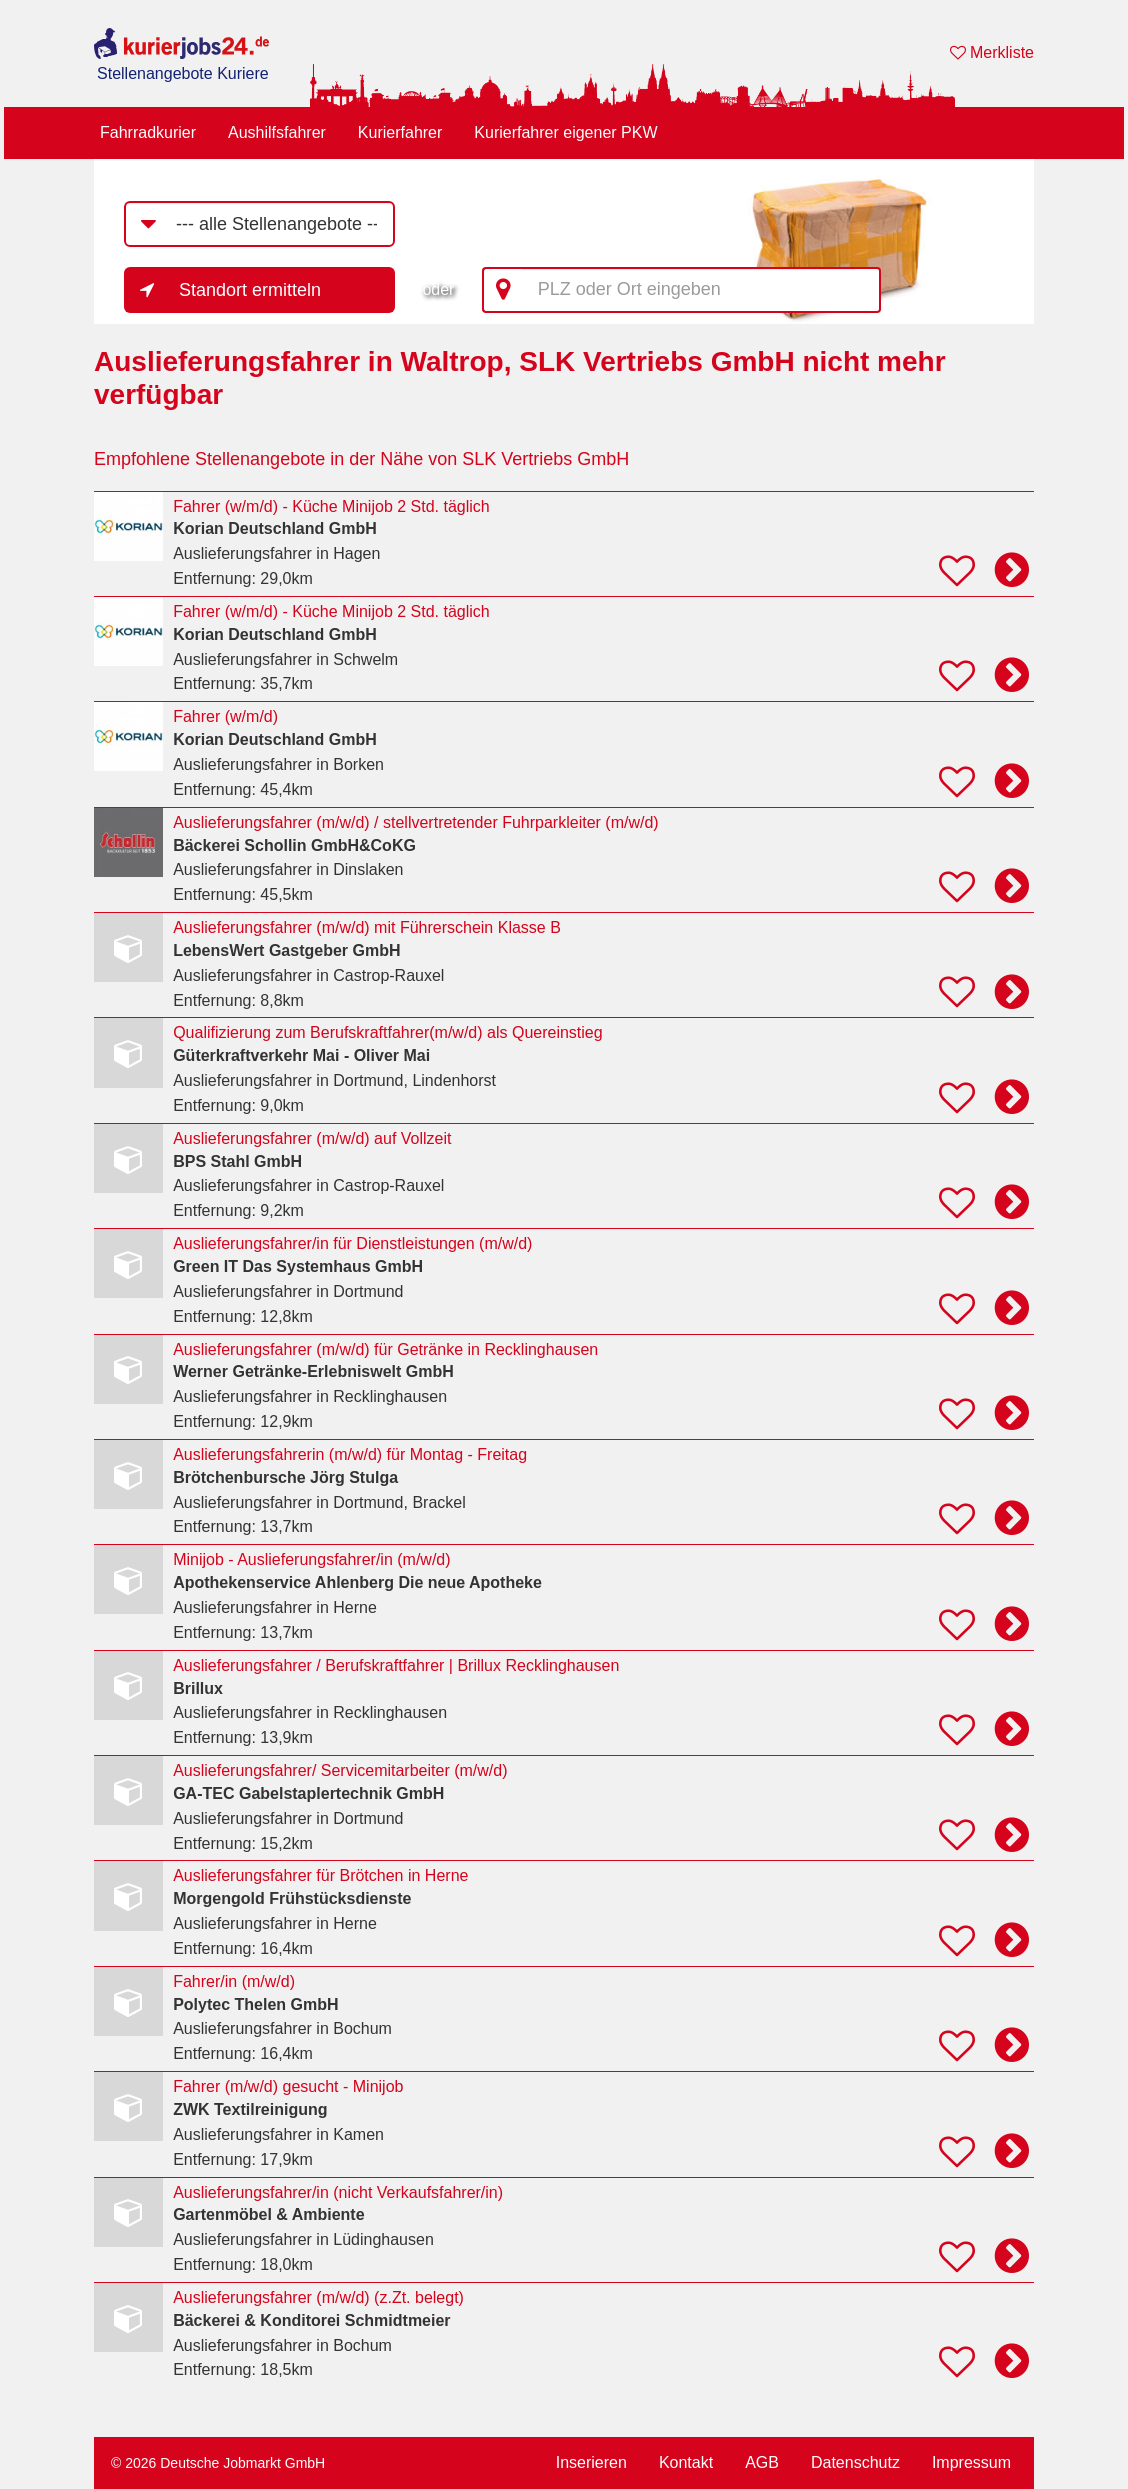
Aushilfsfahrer (277, 132)
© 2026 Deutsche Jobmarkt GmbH (218, 2463)
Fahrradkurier (148, 132)
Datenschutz (855, 2462)
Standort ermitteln (250, 290)
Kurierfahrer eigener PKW (565, 132)
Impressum (971, 2462)
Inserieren (591, 2462)
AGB (762, 2462)
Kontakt (686, 2462)
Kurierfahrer (400, 132)
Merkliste (992, 52)
